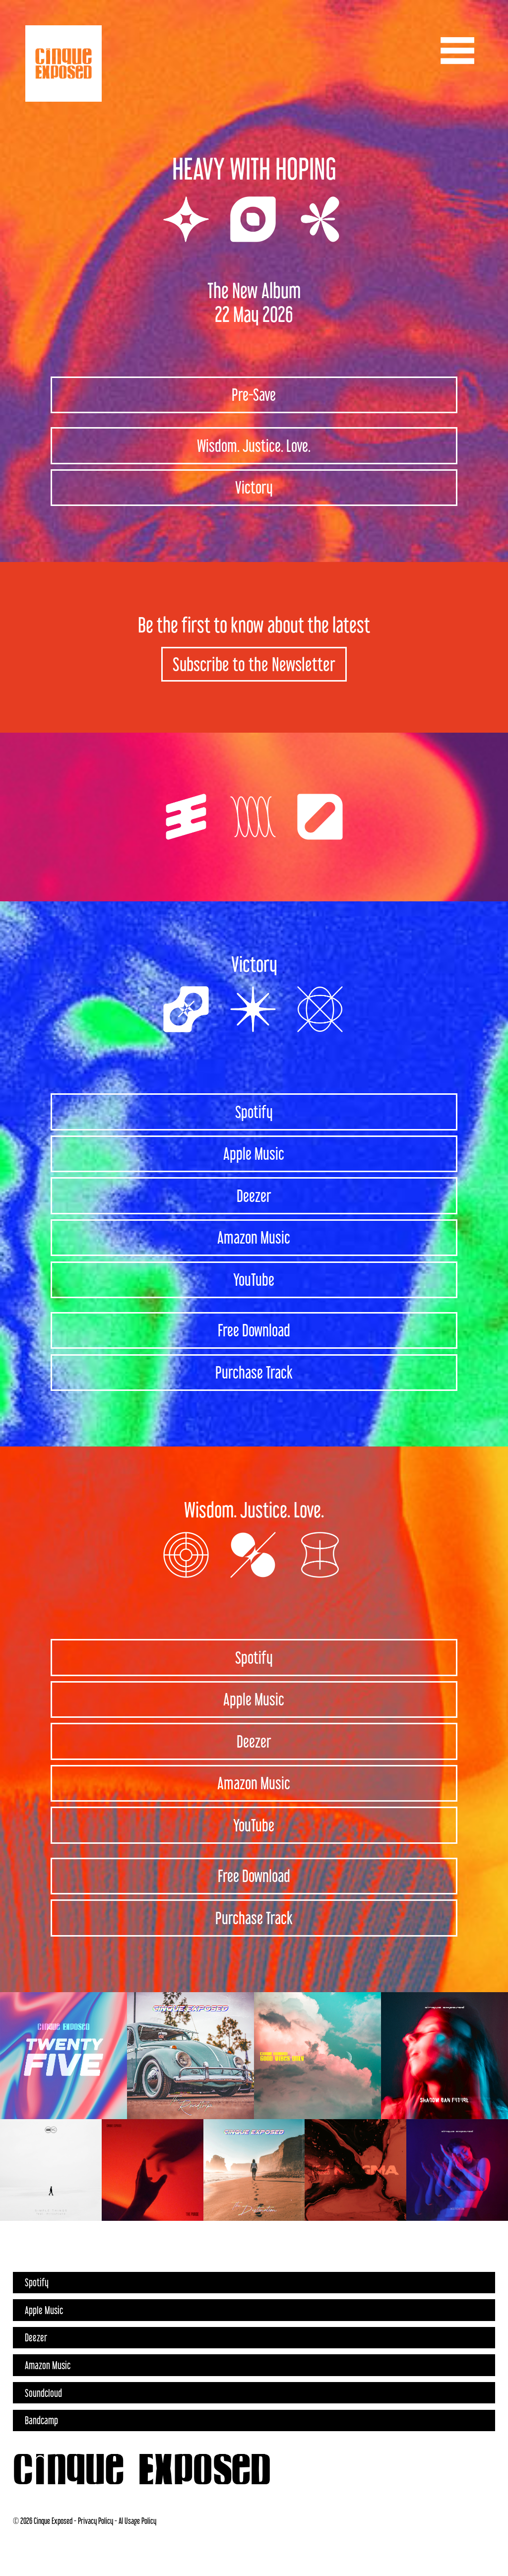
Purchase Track (254, 1372)
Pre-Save (254, 394)
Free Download (254, 1330)
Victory (254, 487)
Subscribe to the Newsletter (254, 664)
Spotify (254, 1112)
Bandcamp (41, 2420)
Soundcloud (43, 2393)
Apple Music (253, 1153)
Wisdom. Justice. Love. (254, 445)
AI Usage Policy (137, 2520)
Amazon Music (253, 1237)
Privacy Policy (95, 2520)
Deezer (254, 1195)
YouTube (253, 1279)
